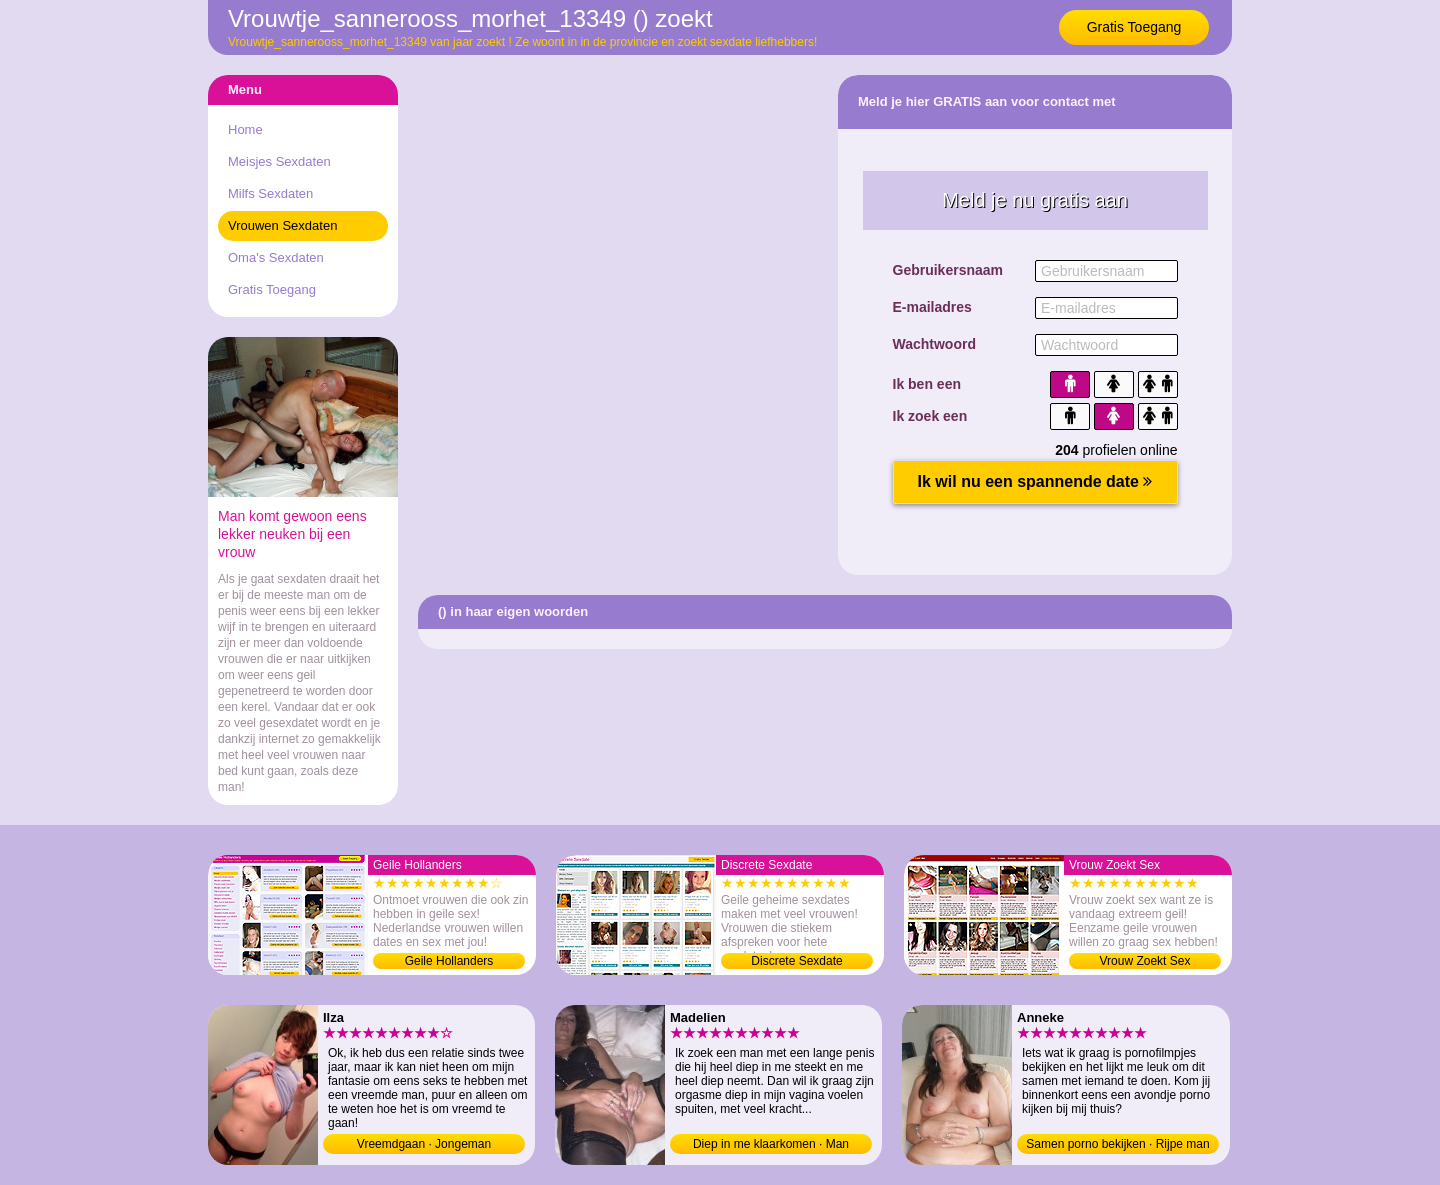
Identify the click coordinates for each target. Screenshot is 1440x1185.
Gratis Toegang (1134, 27)
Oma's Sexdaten (276, 257)
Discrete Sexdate (796, 961)
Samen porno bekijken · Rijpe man (1117, 1144)
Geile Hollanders (449, 961)
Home (245, 129)
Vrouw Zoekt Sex (1145, 961)
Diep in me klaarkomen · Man (771, 1144)
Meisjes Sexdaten (279, 161)
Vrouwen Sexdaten (282, 225)
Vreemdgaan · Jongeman (424, 1144)
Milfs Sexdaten (270, 193)
